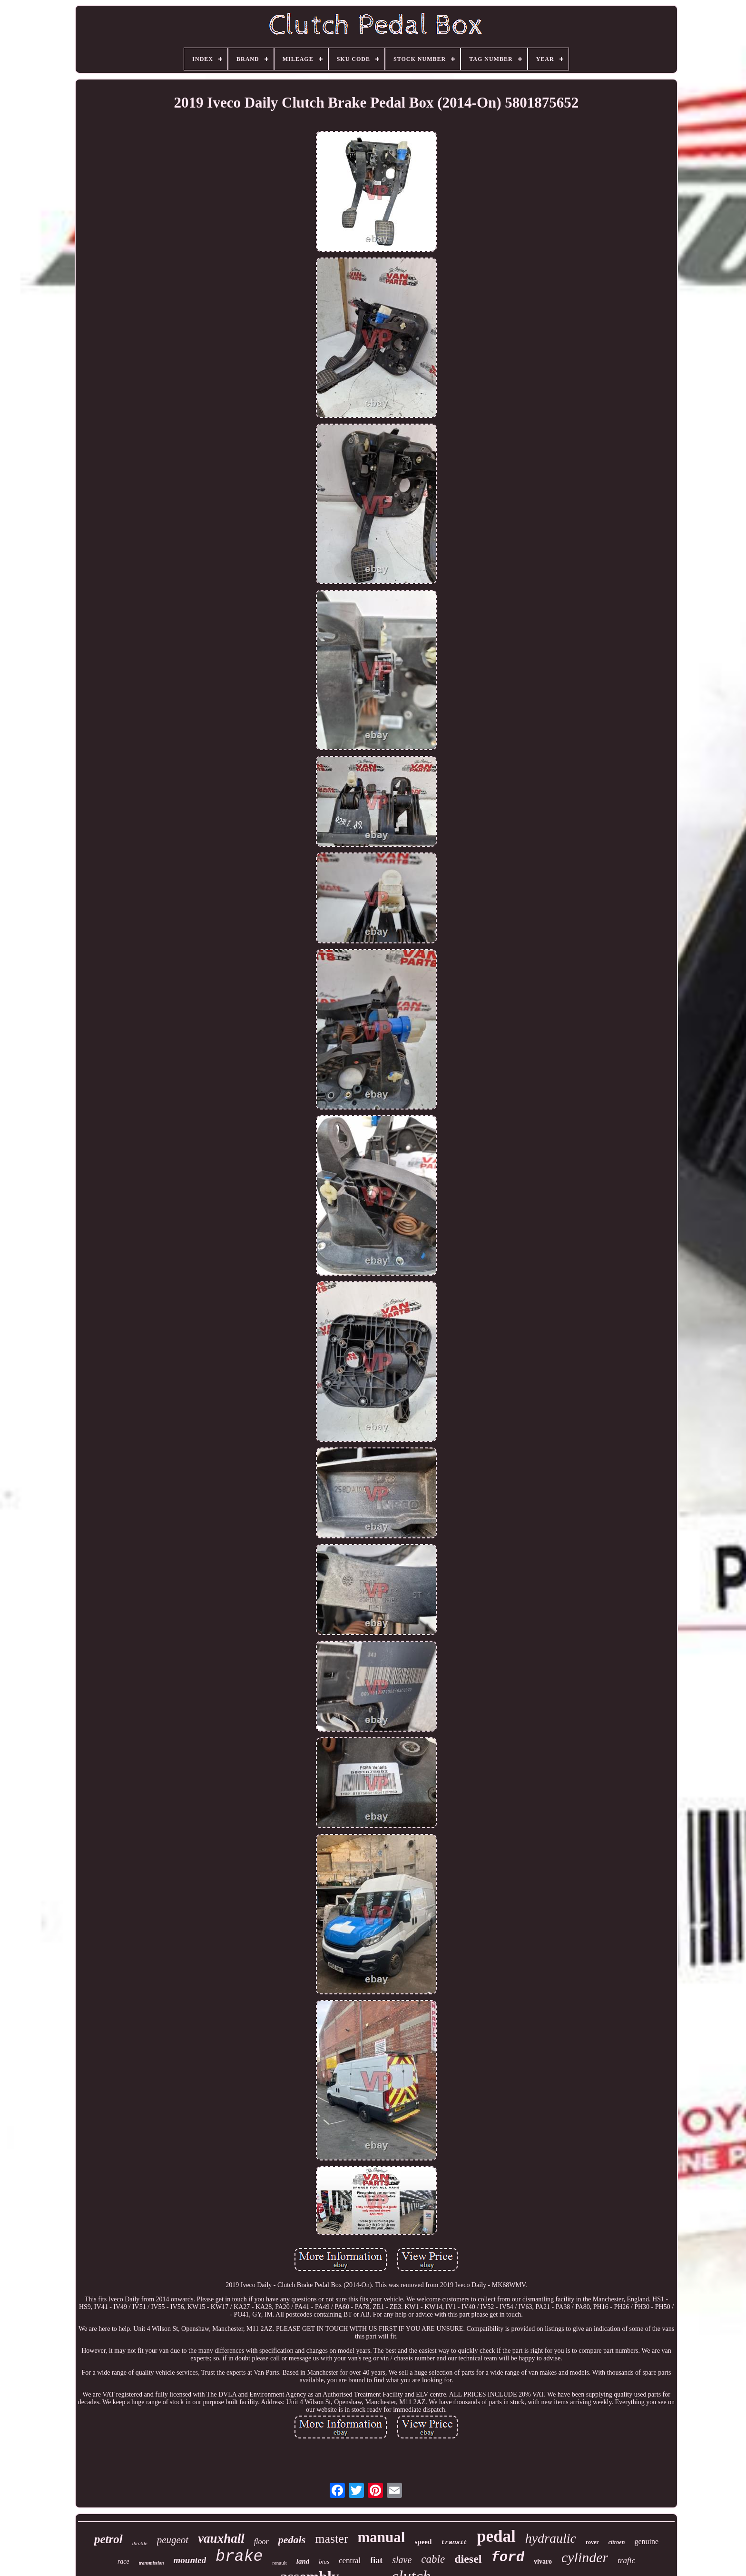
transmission (151, 2563)
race (123, 2561)
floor (261, 2541)
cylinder (584, 2557)
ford (507, 2558)
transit (454, 2542)
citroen (617, 2542)
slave (402, 2560)
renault (279, 2563)
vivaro (543, 2561)
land (303, 2561)
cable (433, 2559)
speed (423, 2542)
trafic (626, 2560)
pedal (496, 2536)
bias (324, 2561)
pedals (291, 2540)
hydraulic (550, 2538)
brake (239, 2557)
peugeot (172, 2540)
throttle (139, 2543)
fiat (376, 2560)
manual (381, 2537)
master (331, 2539)
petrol (108, 2539)
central (350, 2560)
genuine (646, 2541)
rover (592, 2542)
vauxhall (221, 2538)
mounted (190, 2560)
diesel (467, 2559)
